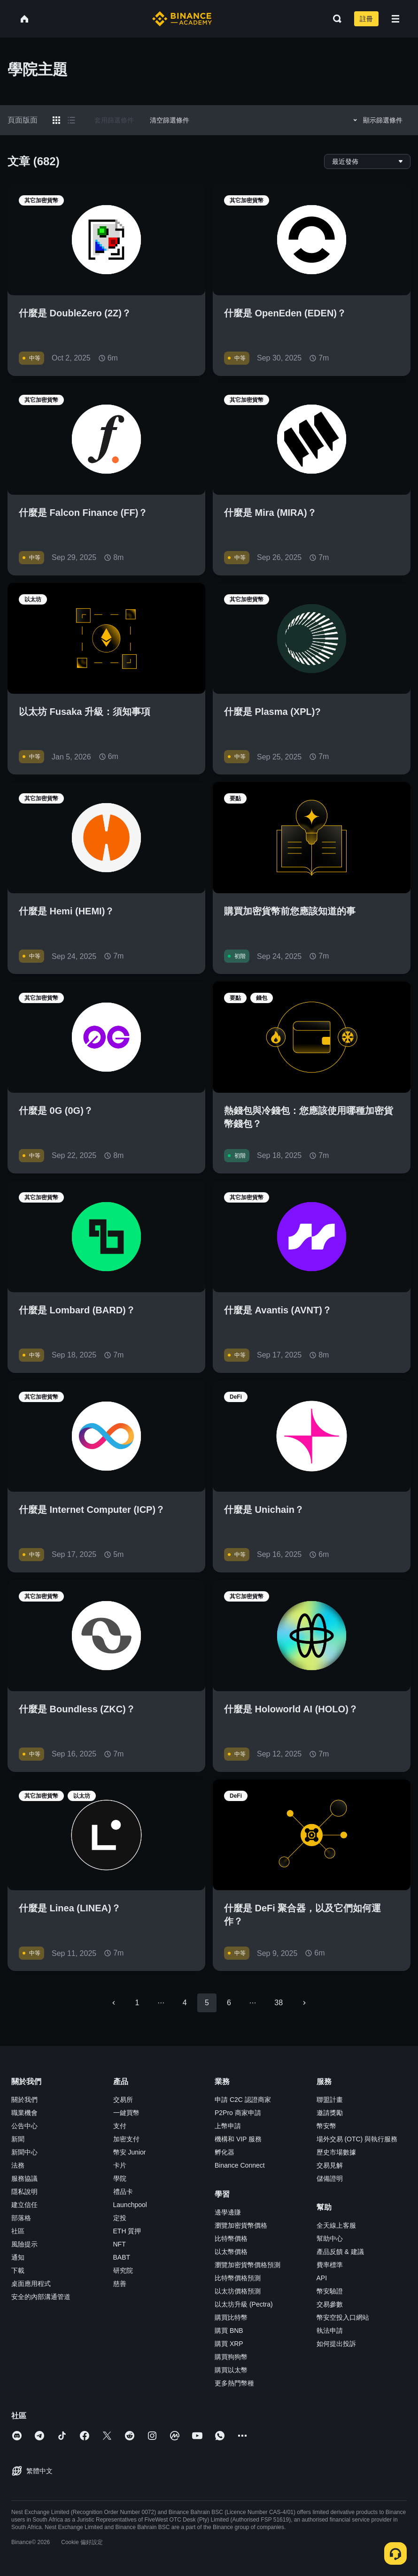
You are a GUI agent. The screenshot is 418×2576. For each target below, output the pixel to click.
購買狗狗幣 (231, 2357)
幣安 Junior (129, 2152)
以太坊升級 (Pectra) (244, 2304)
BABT (122, 2257)
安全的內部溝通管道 (40, 2296)
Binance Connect (240, 2165)
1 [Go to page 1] (137, 2003)
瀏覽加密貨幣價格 (241, 2225)
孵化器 (224, 2152)
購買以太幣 (231, 2370)
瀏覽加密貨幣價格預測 (247, 2265)
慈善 (119, 2283)
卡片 (119, 2165)
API (322, 2278)
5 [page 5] (207, 2003)
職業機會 (24, 2112)
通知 (17, 2257)
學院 (119, 2178)
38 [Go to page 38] (278, 2003)
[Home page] (182, 18)
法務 (17, 2165)
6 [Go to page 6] (229, 2003)
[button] (395, 18)
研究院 (123, 2270)
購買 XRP (229, 2343)
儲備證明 (330, 2178)
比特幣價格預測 (238, 2278)
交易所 (123, 2099)
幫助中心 (330, 2238)
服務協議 (24, 2178)
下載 (17, 2270)
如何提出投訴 (336, 2343)
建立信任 (24, 2204)
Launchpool (130, 2204)
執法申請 (330, 2330)
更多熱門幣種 (234, 2383)
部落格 (21, 2218)
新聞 (17, 2139)
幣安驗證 (330, 2291)
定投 (119, 2218)
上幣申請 (228, 2126)
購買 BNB (229, 2330)
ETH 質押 (127, 2231)
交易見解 (330, 2165)
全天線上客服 (336, 2225)
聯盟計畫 (330, 2099)
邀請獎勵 (330, 2112)
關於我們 (24, 2099)
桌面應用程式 (31, 2283)
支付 (119, 2126)
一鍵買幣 (126, 2112)
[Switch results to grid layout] (56, 120)
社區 (17, 2231)
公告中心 (24, 2126)
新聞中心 (24, 2152)
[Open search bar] (334, 18)
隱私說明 (24, 2191)
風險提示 (24, 2244)
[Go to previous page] (113, 2002)
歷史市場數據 (336, 2152)
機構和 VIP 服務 (238, 2139)
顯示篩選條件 (376, 120)
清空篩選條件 (169, 120)
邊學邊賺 (228, 2212)
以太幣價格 (231, 2251)
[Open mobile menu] (395, 18)
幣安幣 (326, 2126)
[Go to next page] (304, 2002)
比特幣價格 (231, 2238)
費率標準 (330, 2265)
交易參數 (330, 2304)
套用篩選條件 (114, 120)
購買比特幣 (231, 2317)
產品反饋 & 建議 (340, 2251)
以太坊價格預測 (238, 2291)
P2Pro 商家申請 (238, 2112)
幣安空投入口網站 (343, 2317)
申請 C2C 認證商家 (243, 2099)
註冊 (366, 19)
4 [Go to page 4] (185, 2003)
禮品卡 (123, 2191)
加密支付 (126, 2139)
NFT (119, 2244)
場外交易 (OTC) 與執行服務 (357, 2139)
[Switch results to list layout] (71, 120)
